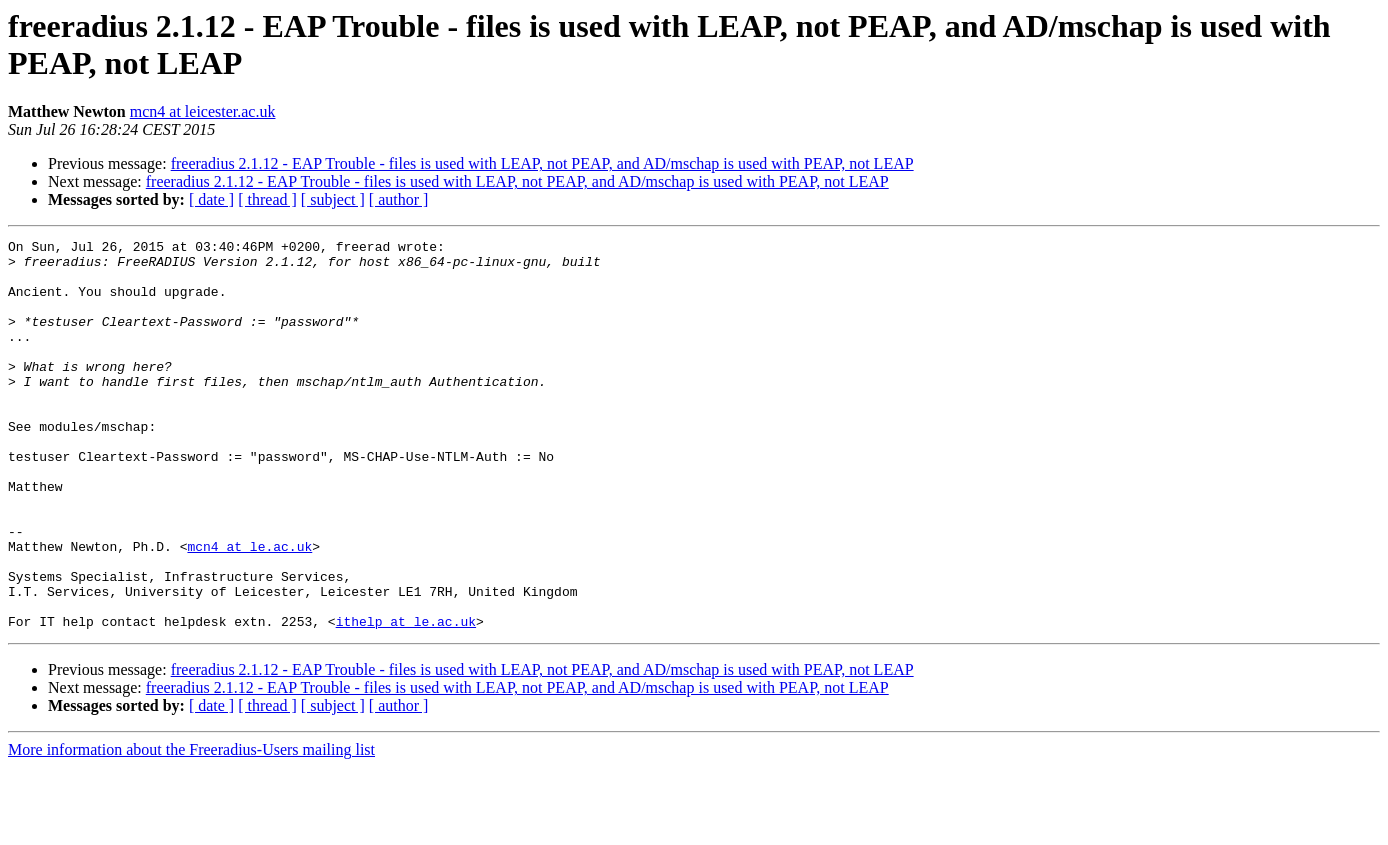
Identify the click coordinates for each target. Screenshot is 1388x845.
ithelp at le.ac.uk (406, 699)
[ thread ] (267, 199)
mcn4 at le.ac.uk (249, 609)
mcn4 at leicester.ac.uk (203, 111)
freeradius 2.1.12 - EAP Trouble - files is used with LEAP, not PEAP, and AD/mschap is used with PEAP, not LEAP (542, 163)
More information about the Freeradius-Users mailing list (191, 827)
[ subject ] (333, 199)
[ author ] (399, 199)
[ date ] (211, 199)
